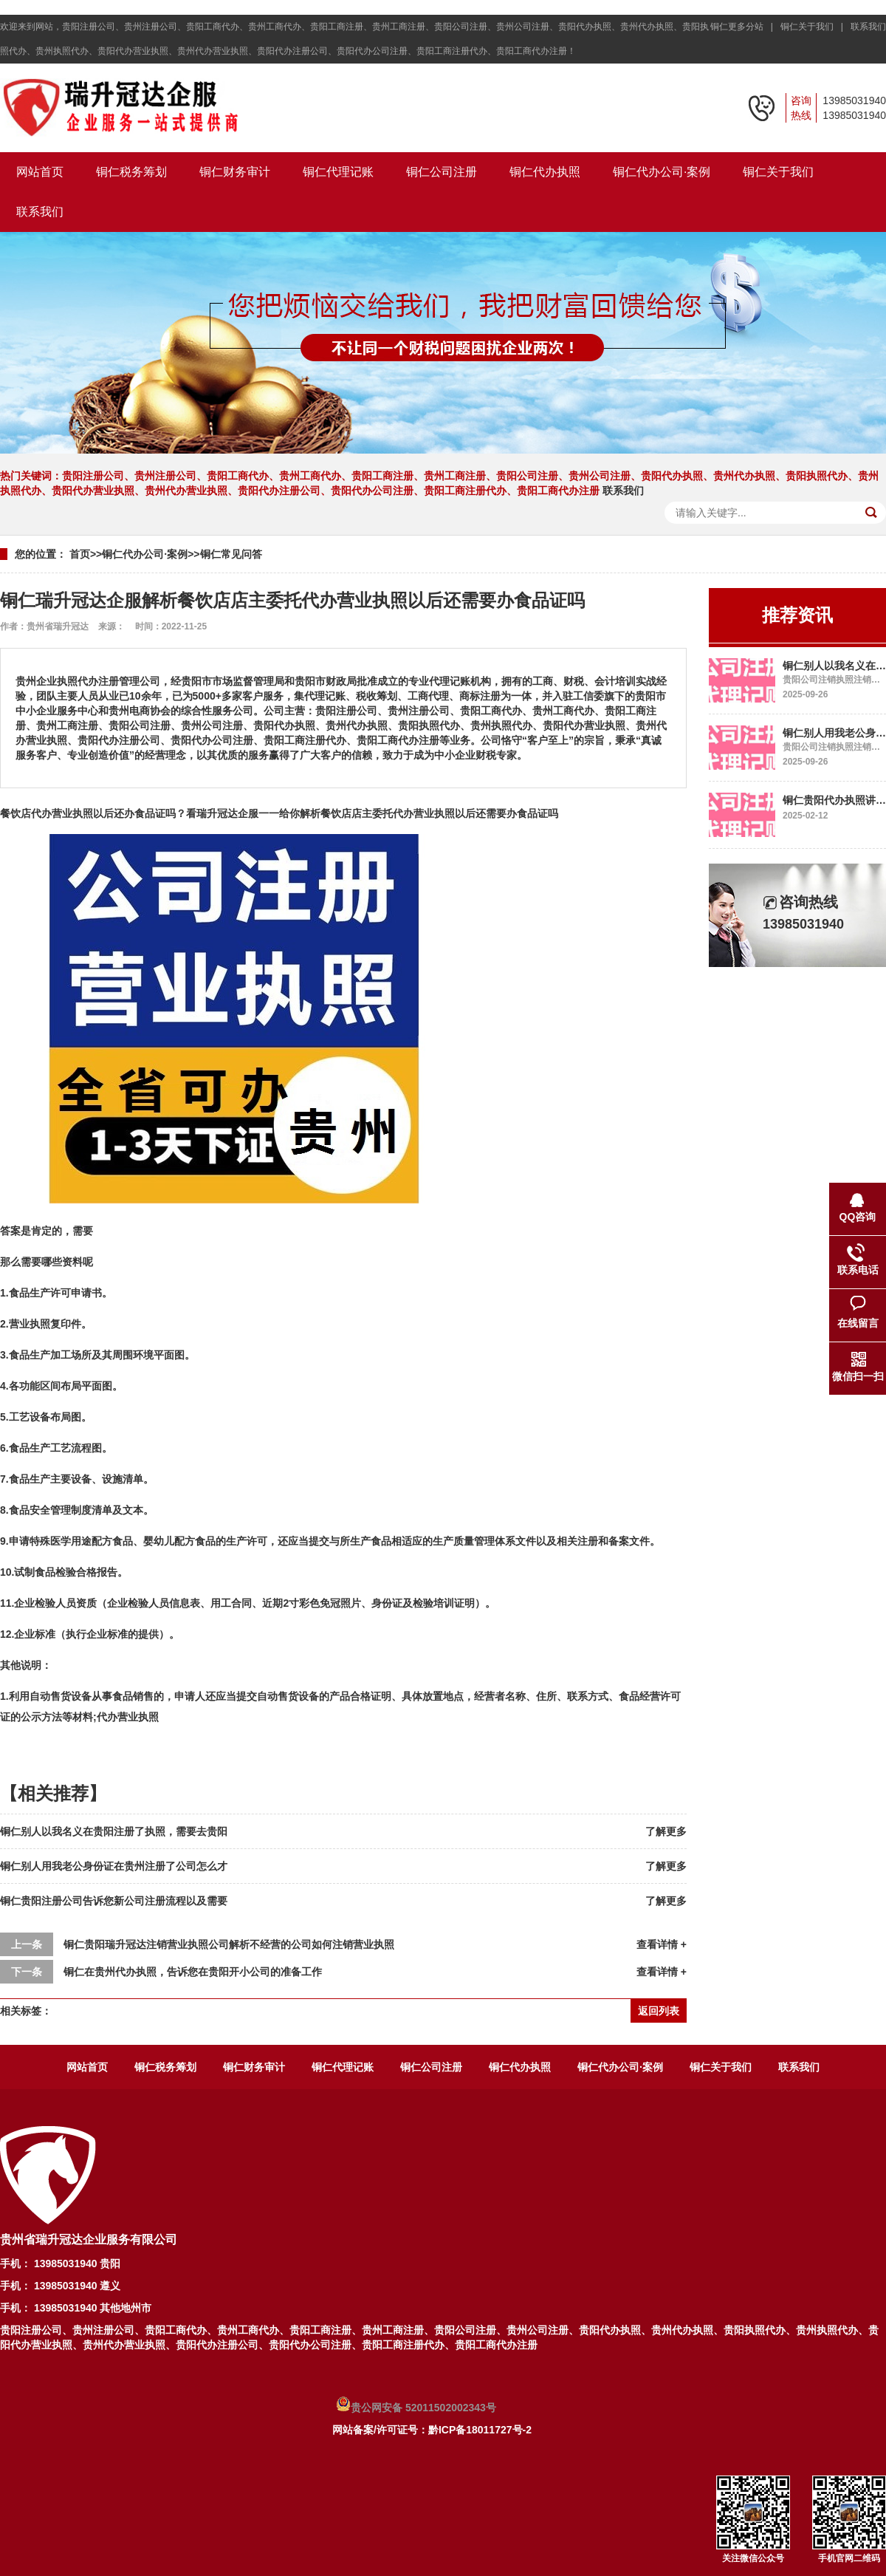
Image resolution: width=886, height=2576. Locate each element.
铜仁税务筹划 (131, 171)
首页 (79, 554)
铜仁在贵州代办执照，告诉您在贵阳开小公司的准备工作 (192, 1972)
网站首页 (39, 171)
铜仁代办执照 (544, 171)
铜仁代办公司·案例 (661, 171)
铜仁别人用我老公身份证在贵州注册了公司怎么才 (113, 1866)
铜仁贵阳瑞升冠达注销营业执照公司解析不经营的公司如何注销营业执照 (228, 1944)
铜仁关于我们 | (814, 26)
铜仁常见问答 (231, 554)
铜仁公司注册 (441, 171)
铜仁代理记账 (338, 171)
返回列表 (658, 2011)
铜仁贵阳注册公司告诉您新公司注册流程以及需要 (113, 1901)
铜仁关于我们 (778, 171)
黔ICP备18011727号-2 (480, 2430)
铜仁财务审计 (234, 171)
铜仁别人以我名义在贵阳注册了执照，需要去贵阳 (113, 1831)
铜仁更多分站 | (744, 26)
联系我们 (868, 26)
